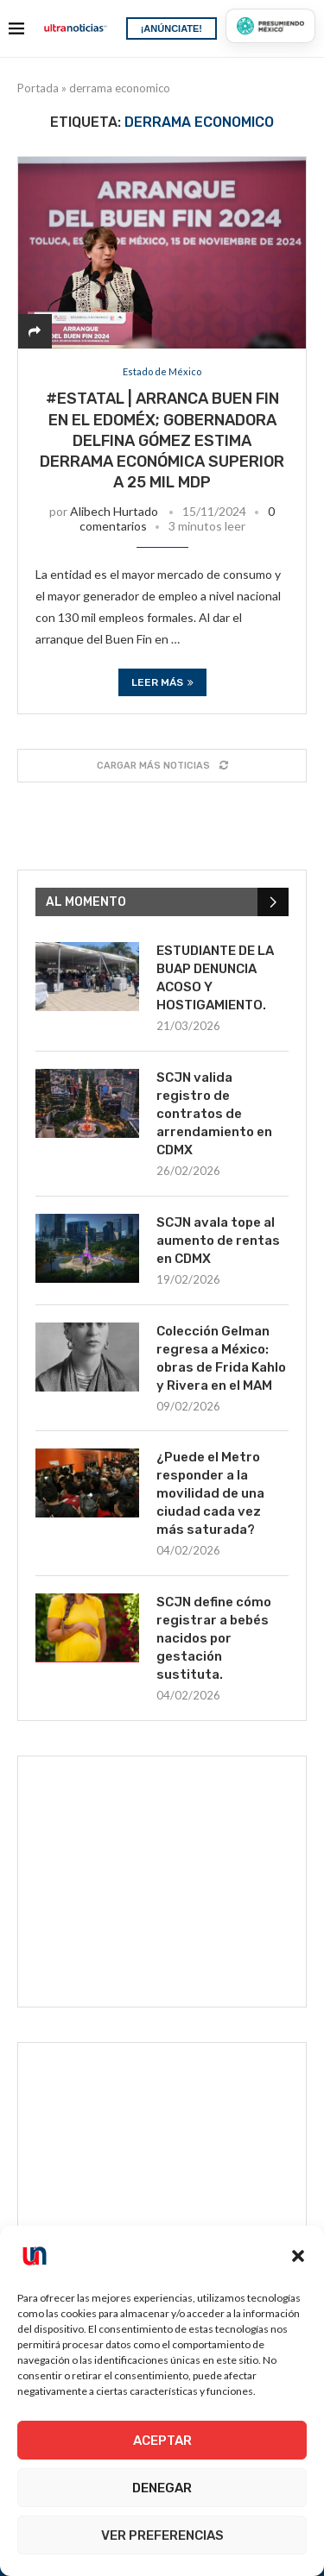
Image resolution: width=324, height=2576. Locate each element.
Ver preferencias (162, 2535)
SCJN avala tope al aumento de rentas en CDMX (218, 1240)
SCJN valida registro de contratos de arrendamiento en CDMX (214, 1114)
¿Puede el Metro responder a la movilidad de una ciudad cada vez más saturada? (210, 1493)
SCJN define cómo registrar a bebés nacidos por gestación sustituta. (213, 1638)
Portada (38, 88)
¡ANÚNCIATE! (171, 28)
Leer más (162, 682)
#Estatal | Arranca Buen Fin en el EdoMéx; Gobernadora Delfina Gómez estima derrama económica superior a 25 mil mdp (162, 440)
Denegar (162, 2488)
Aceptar (162, 2440)
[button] (298, 2256)
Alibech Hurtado (114, 511)
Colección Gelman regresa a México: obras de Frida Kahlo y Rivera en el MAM (221, 1358)
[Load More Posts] (162, 765)
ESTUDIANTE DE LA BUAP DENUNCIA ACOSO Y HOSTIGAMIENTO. (215, 978)
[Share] (35, 331)
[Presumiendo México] (270, 26)
